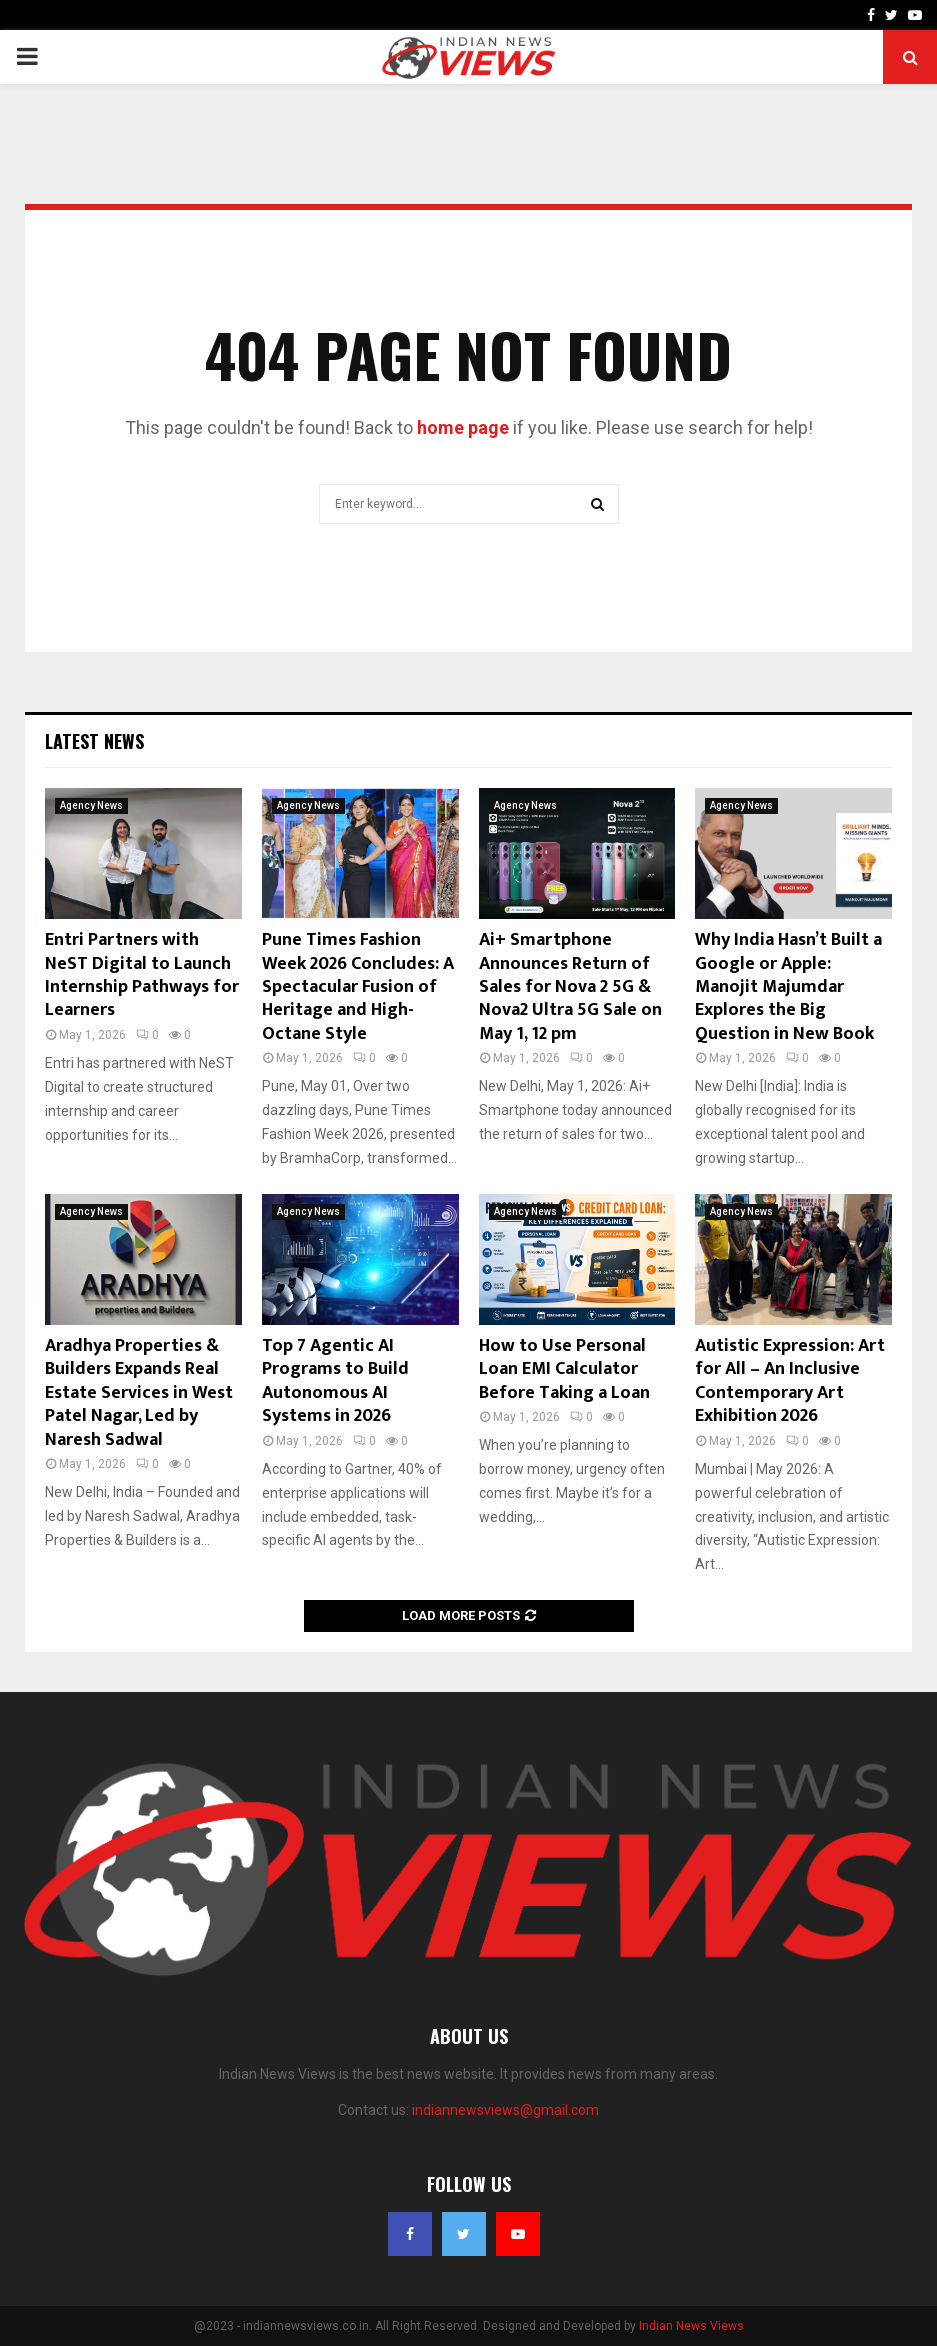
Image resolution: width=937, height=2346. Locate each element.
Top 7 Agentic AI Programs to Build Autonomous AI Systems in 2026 (335, 1381)
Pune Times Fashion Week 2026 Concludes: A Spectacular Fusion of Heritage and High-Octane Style (358, 987)
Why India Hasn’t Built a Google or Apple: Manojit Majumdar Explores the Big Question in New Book (788, 987)
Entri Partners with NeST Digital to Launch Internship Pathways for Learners (142, 975)
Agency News (91, 805)
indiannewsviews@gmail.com (505, 2110)
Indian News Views (691, 2326)
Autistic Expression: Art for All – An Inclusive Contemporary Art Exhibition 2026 (790, 1381)
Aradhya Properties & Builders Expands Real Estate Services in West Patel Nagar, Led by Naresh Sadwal (139, 1393)
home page (463, 427)
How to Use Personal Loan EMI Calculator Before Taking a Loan (564, 1369)
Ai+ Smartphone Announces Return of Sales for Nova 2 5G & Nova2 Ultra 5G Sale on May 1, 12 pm (570, 987)
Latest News (94, 741)
